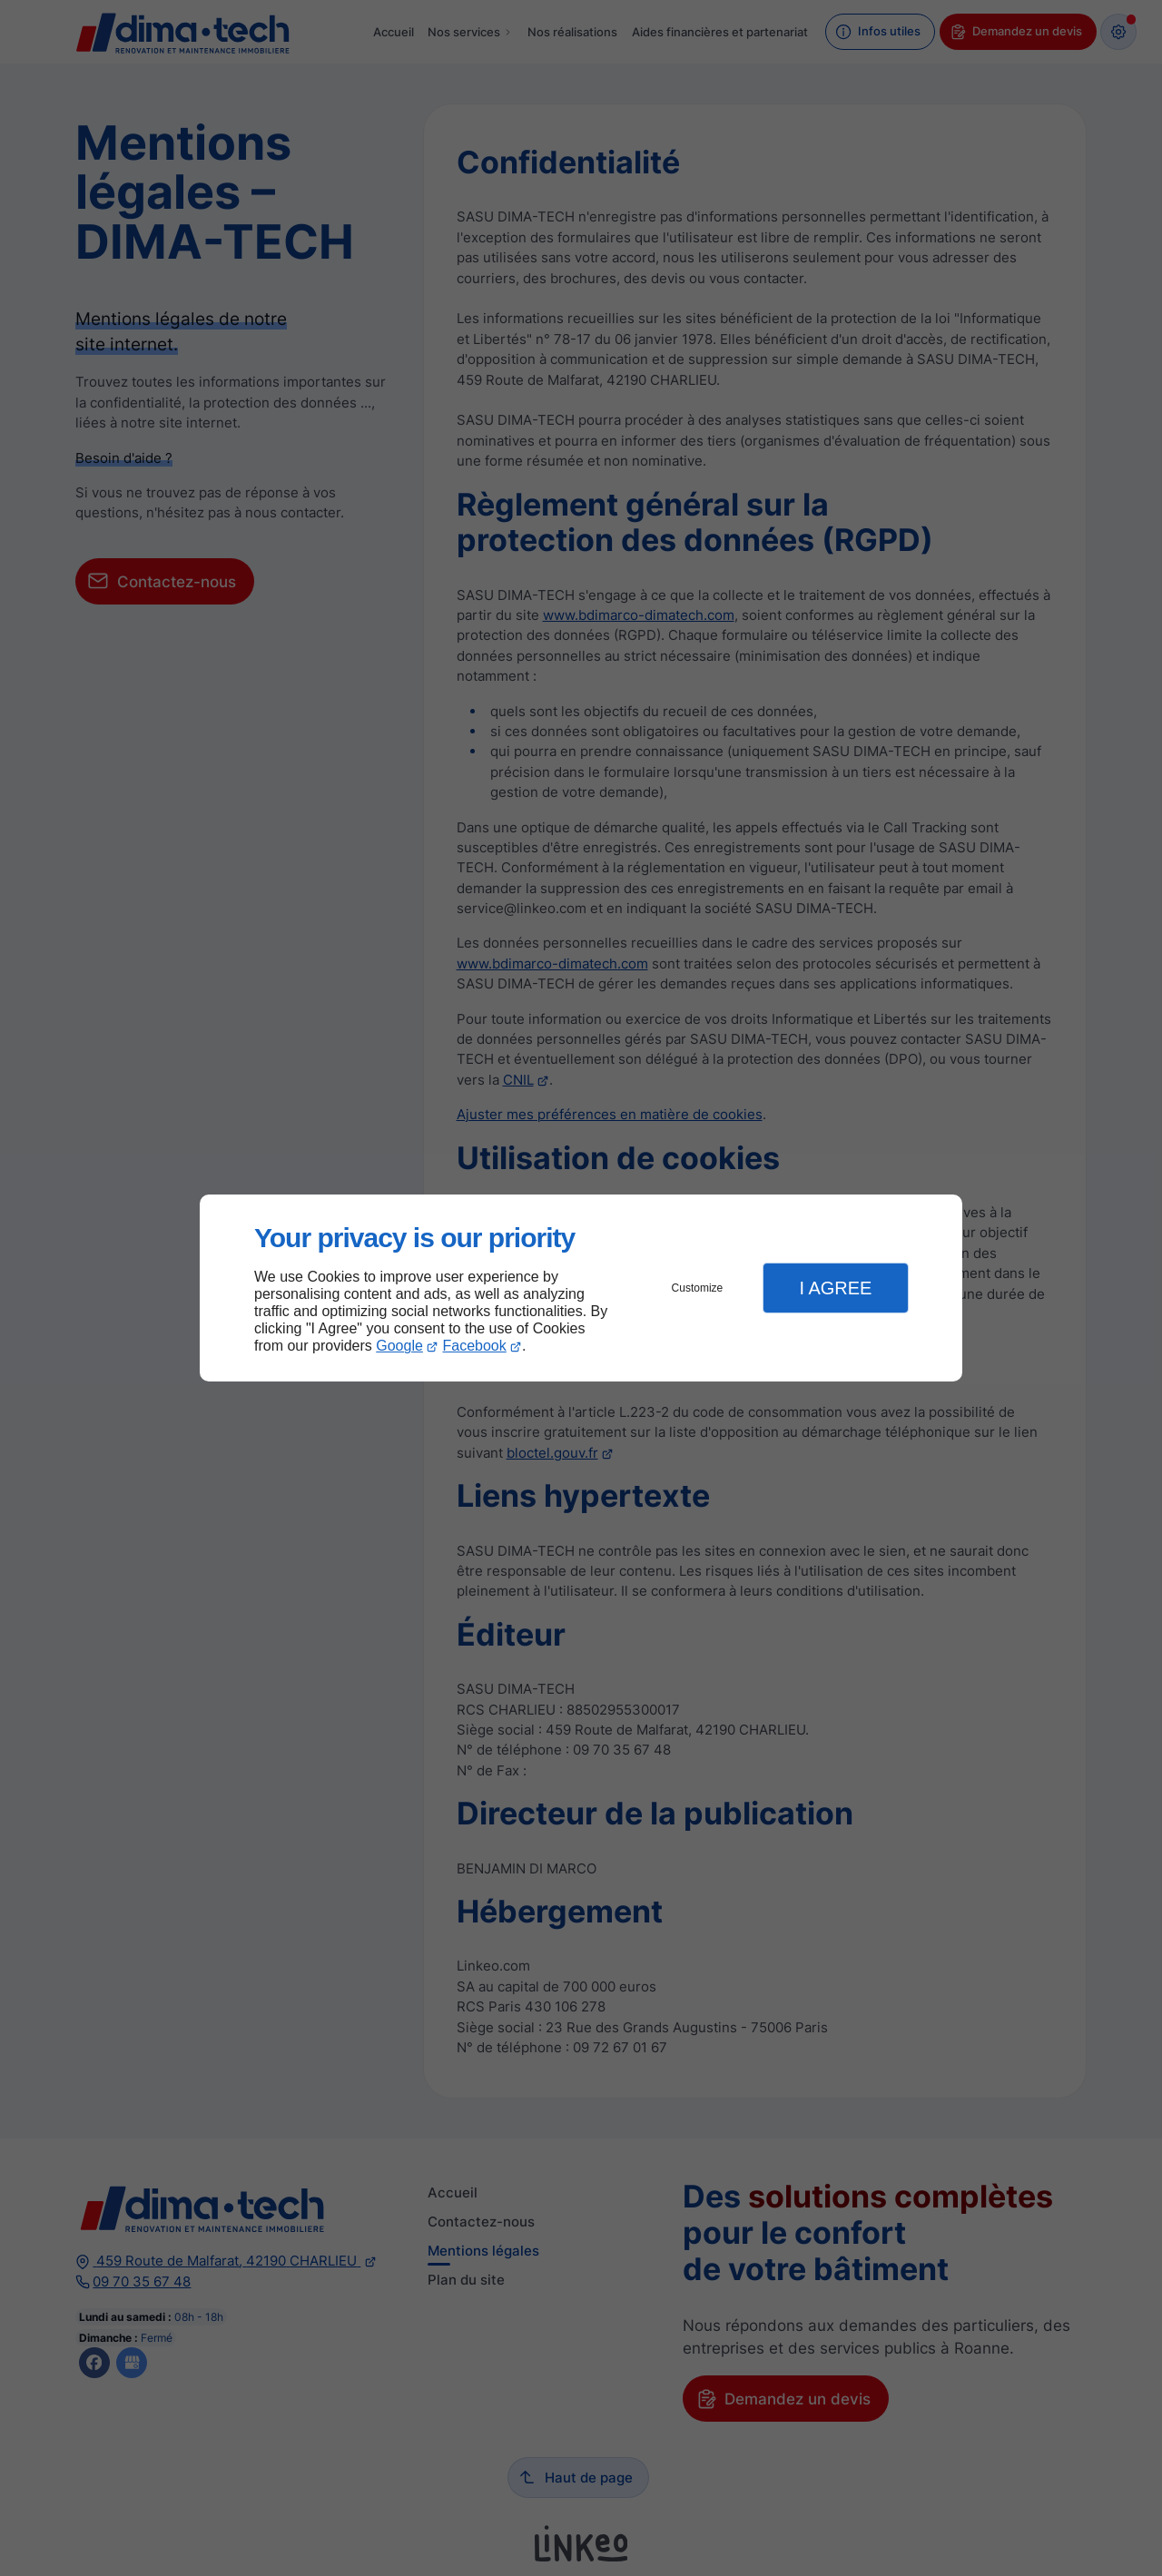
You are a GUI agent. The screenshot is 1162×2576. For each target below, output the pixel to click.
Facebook (475, 1345)
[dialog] (581, 1288)
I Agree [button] (835, 1288)
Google (399, 1345)
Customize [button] (698, 1288)
